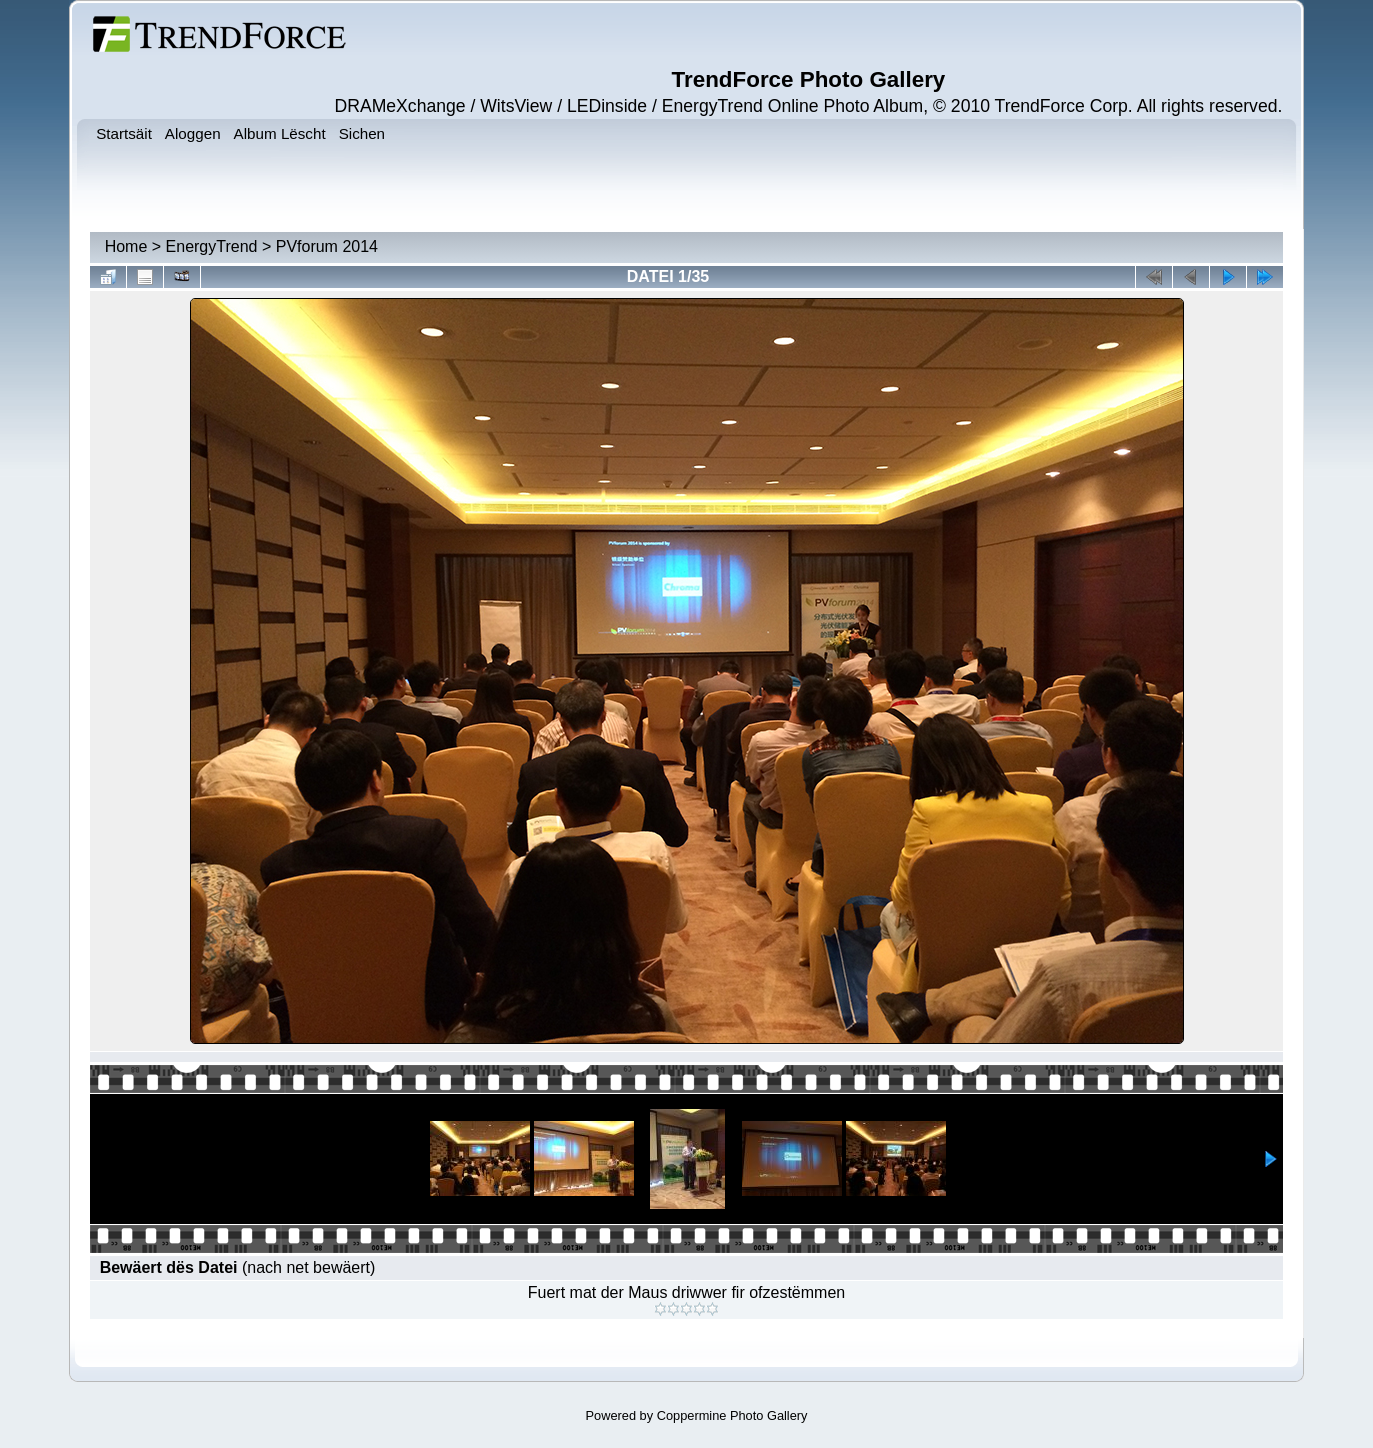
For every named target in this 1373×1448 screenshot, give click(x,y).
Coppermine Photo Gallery (732, 1415)
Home (126, 246)
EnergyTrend (212, 246)
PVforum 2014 (327, 246)
